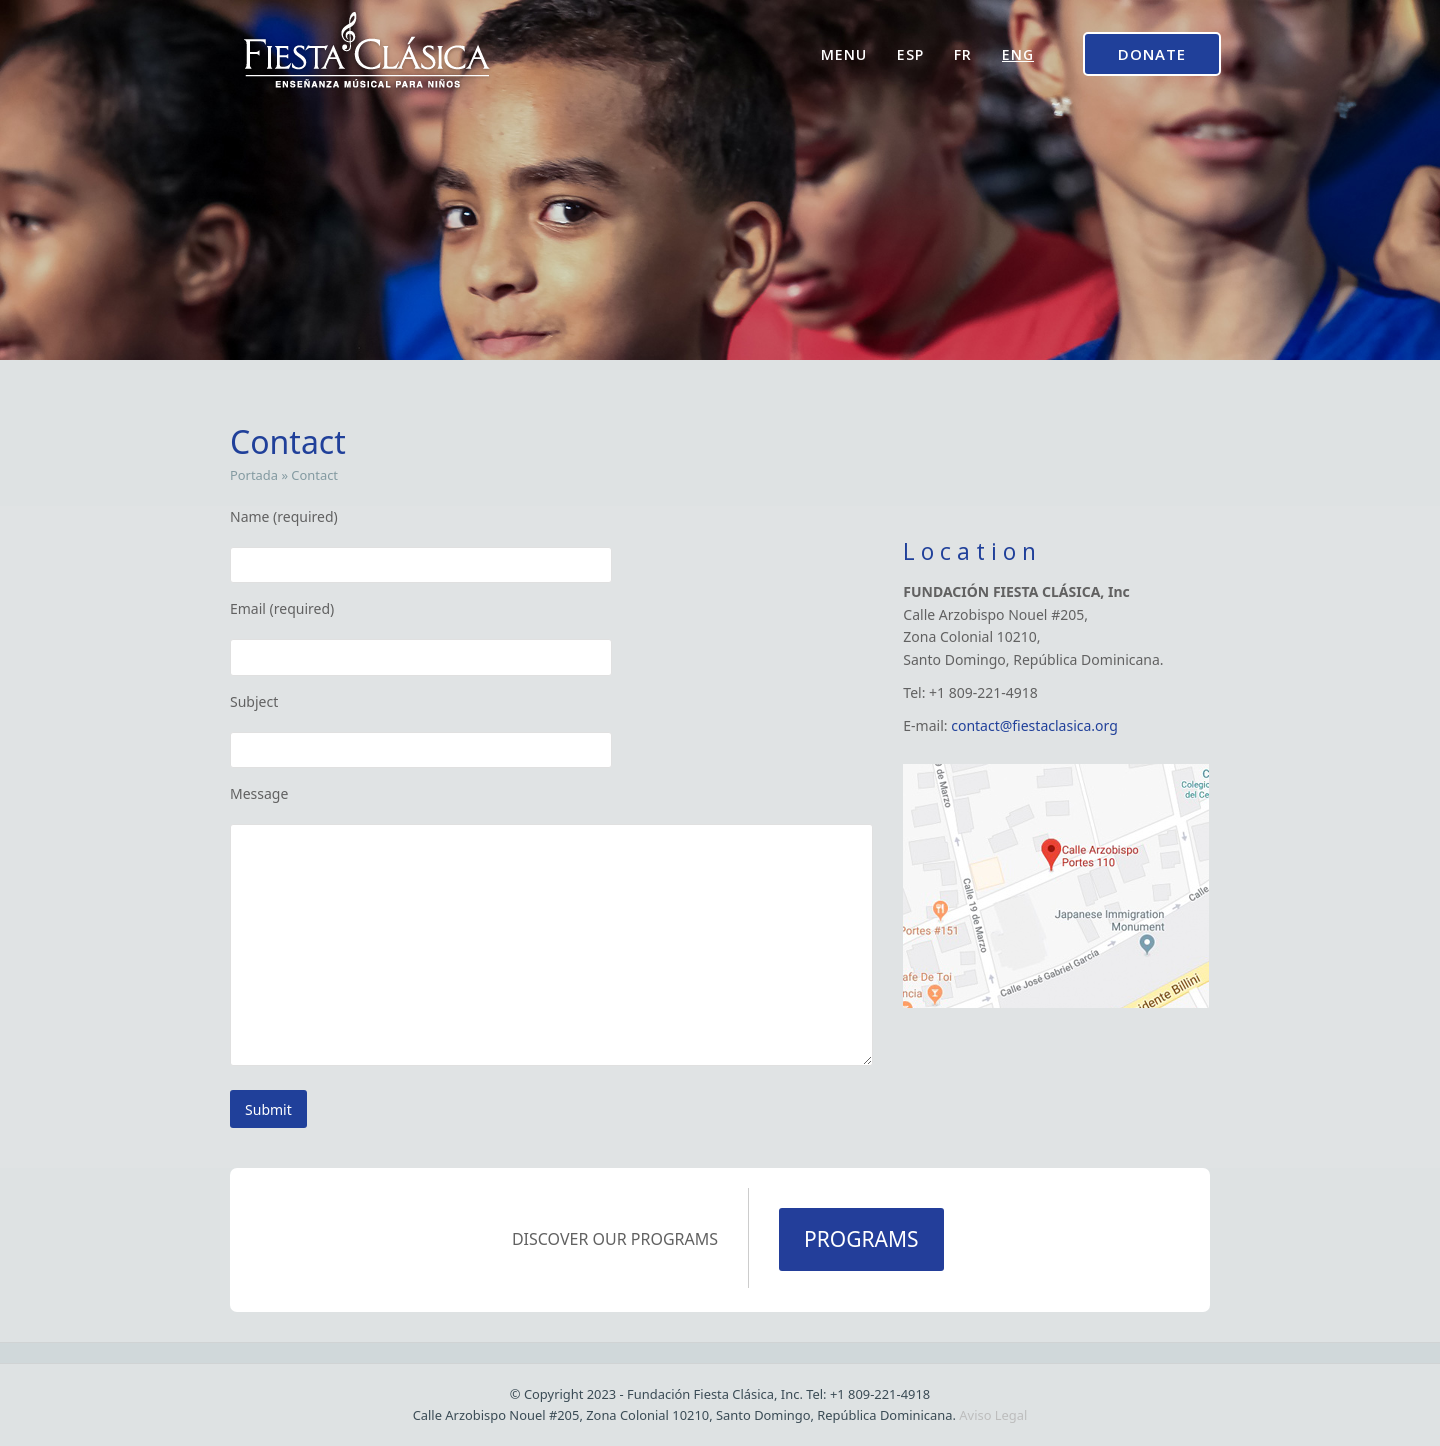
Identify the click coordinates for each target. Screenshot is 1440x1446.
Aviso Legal (993, 1415)
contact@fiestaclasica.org (1034, 725)
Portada (254, 475)
